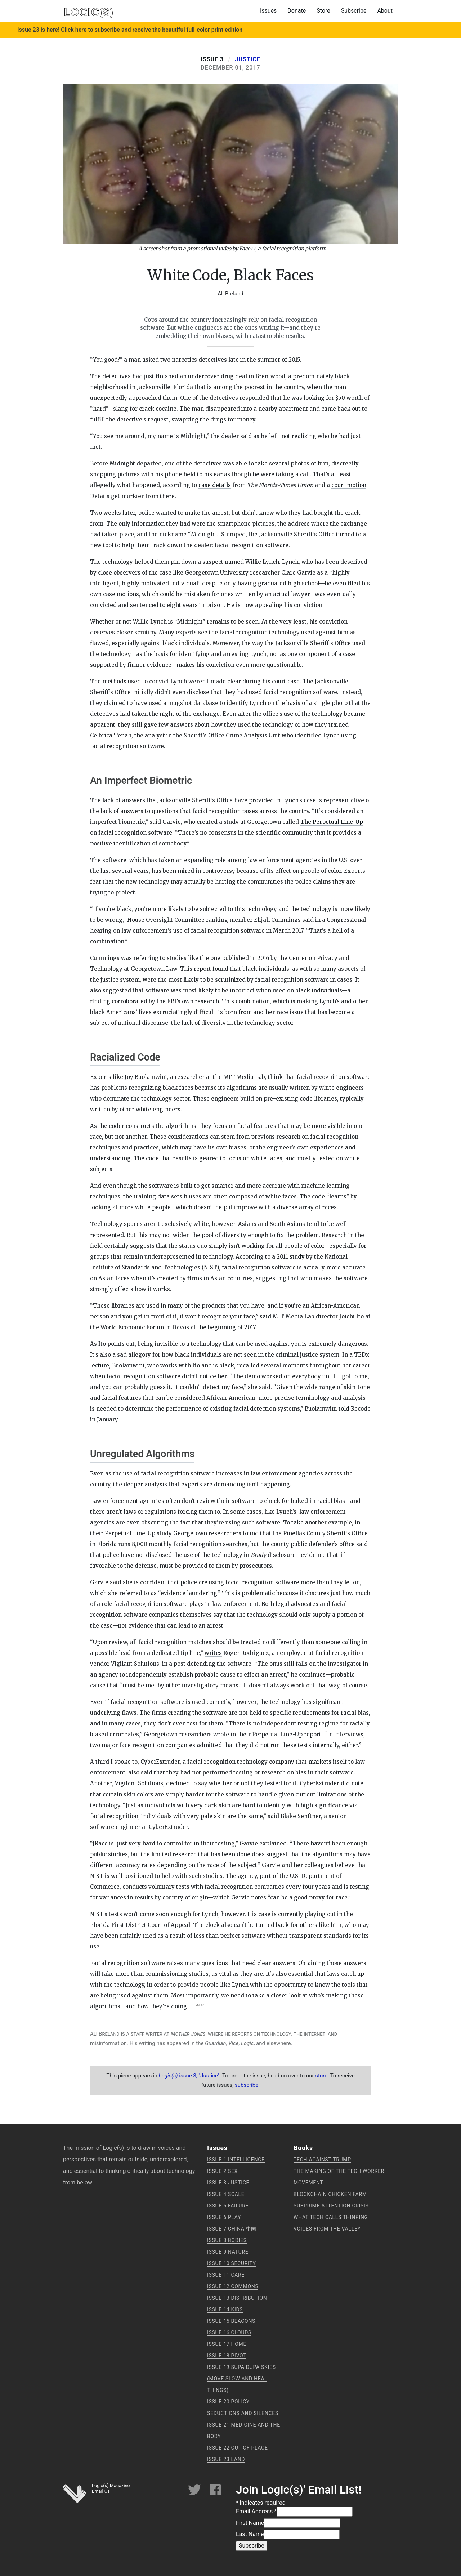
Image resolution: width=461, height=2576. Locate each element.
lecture (99, 1365)
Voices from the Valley (327, 2229)
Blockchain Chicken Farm (330, 2194)
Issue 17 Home (226, 2344)
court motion (348, 485)
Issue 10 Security (231, 2263)
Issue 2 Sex (222, 2171)
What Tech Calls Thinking (331, 2217)
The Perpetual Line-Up (331, 821)
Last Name (250, 2534)
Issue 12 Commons (232, 2286)
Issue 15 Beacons (231, 2321)
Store (323, 10)
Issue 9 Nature (227, 2252)
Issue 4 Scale (225, 2194)
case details (214, 485)
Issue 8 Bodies (227, 2240)
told (344, 1408)
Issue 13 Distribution (237, 2298)
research (207, 1001)
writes (213, 1652)
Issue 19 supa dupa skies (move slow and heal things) (241, 2378)
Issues (268, 10)
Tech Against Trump (322, 2159)
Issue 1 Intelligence (236, 2159)
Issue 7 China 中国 (231, 2229)
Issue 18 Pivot (226, 2355)
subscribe (246, 2085)
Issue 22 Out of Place (237, 2448)
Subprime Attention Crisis (331, 2206)
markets (319, 1761)
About (385, 10)
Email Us (101, 2491)
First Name (250, 2522)
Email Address (256, 2511)
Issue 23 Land (226, 2459)
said (265, 1316)
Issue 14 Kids (225, 2309)
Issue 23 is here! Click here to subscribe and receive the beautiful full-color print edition (129, 29)
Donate (296, 10)
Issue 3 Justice (228, 2183)
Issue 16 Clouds (229, 2332)
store (321, 2075)
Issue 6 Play (224, 2217)
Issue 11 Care (226, 2275)
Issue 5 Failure (228, 2206)
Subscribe (354, 10)
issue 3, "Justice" (189, 2075)
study (297, 1256)
